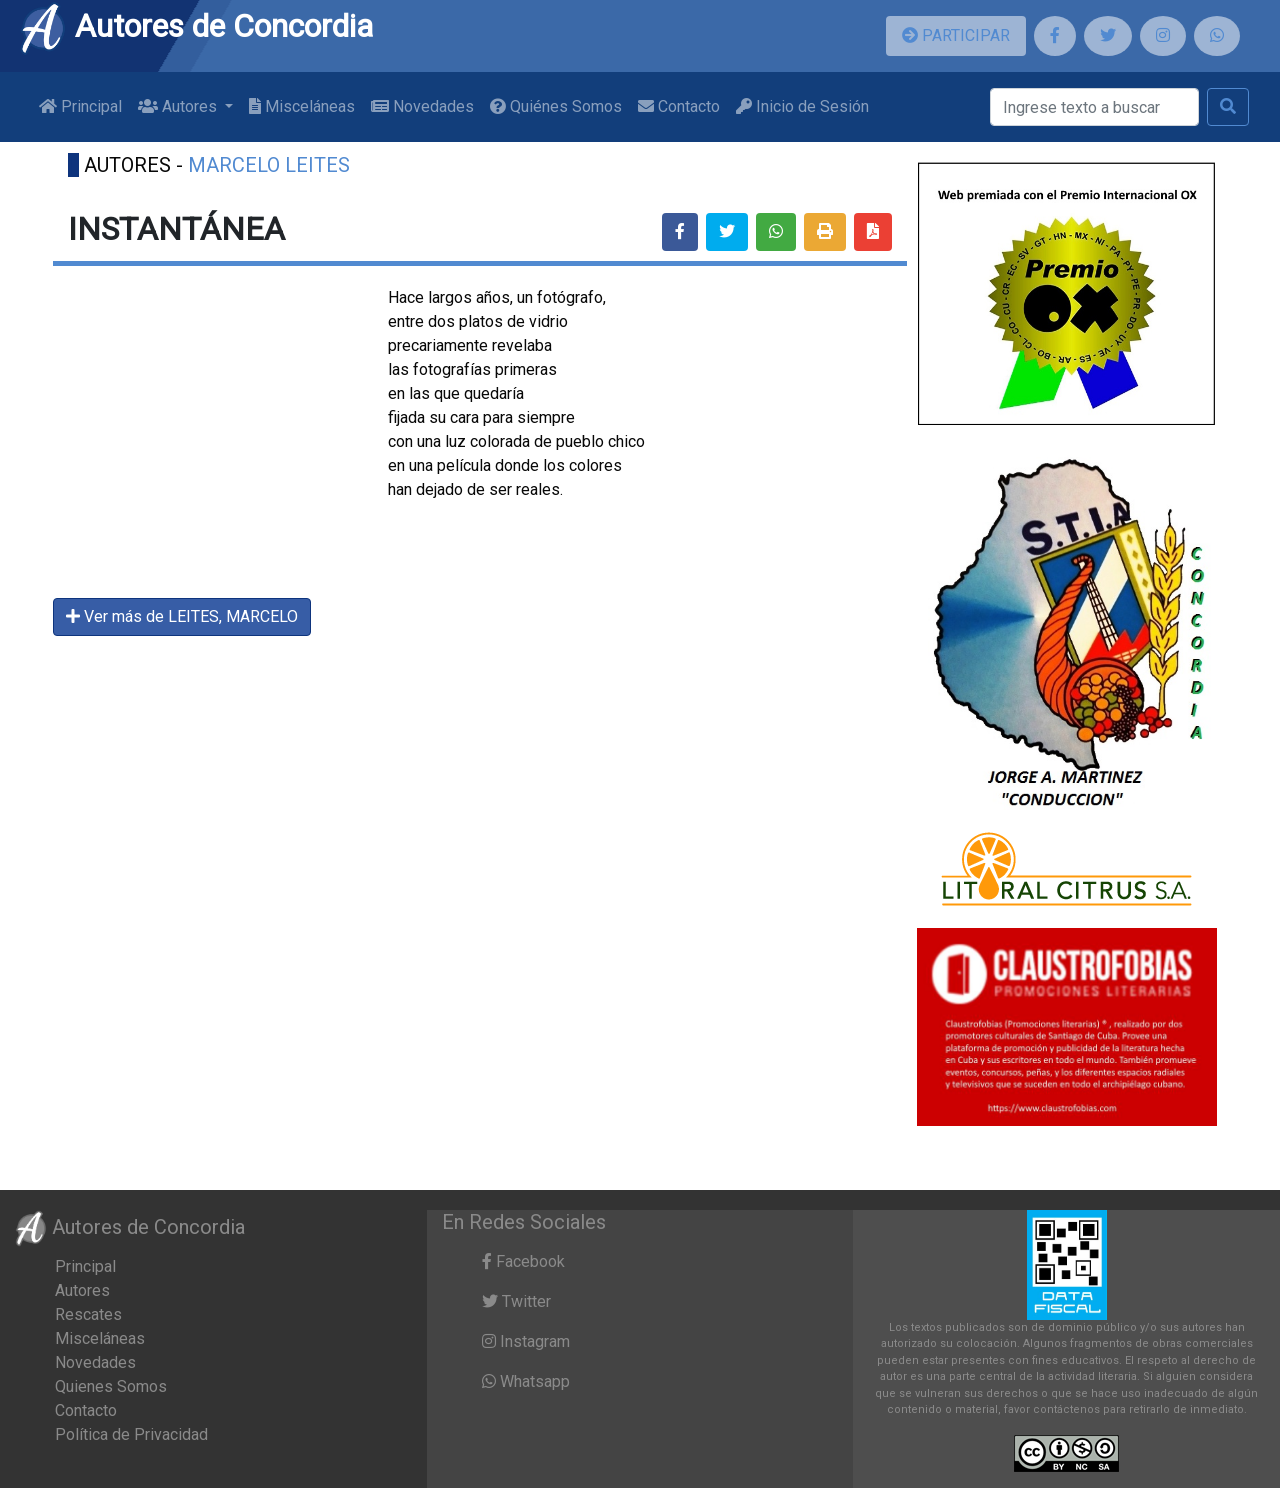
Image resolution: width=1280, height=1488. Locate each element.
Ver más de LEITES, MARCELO (182, 616)
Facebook (523, 1261)
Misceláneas (302, 106)
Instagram (526, 1341)
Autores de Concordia (196, 26)
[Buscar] (1094, 107)
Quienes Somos (111, 1386)
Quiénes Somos (556, 106)
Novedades (422, 106)
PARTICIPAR (956, 35)
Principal (80, 106)
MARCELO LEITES (269, 165)
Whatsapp (526, 1381)
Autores (82, 1290)
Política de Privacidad (131, 1434)
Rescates (88, 1314)
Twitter (516, 1301)
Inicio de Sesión (802, 106)
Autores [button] (179, 106)
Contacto (679, 106)
